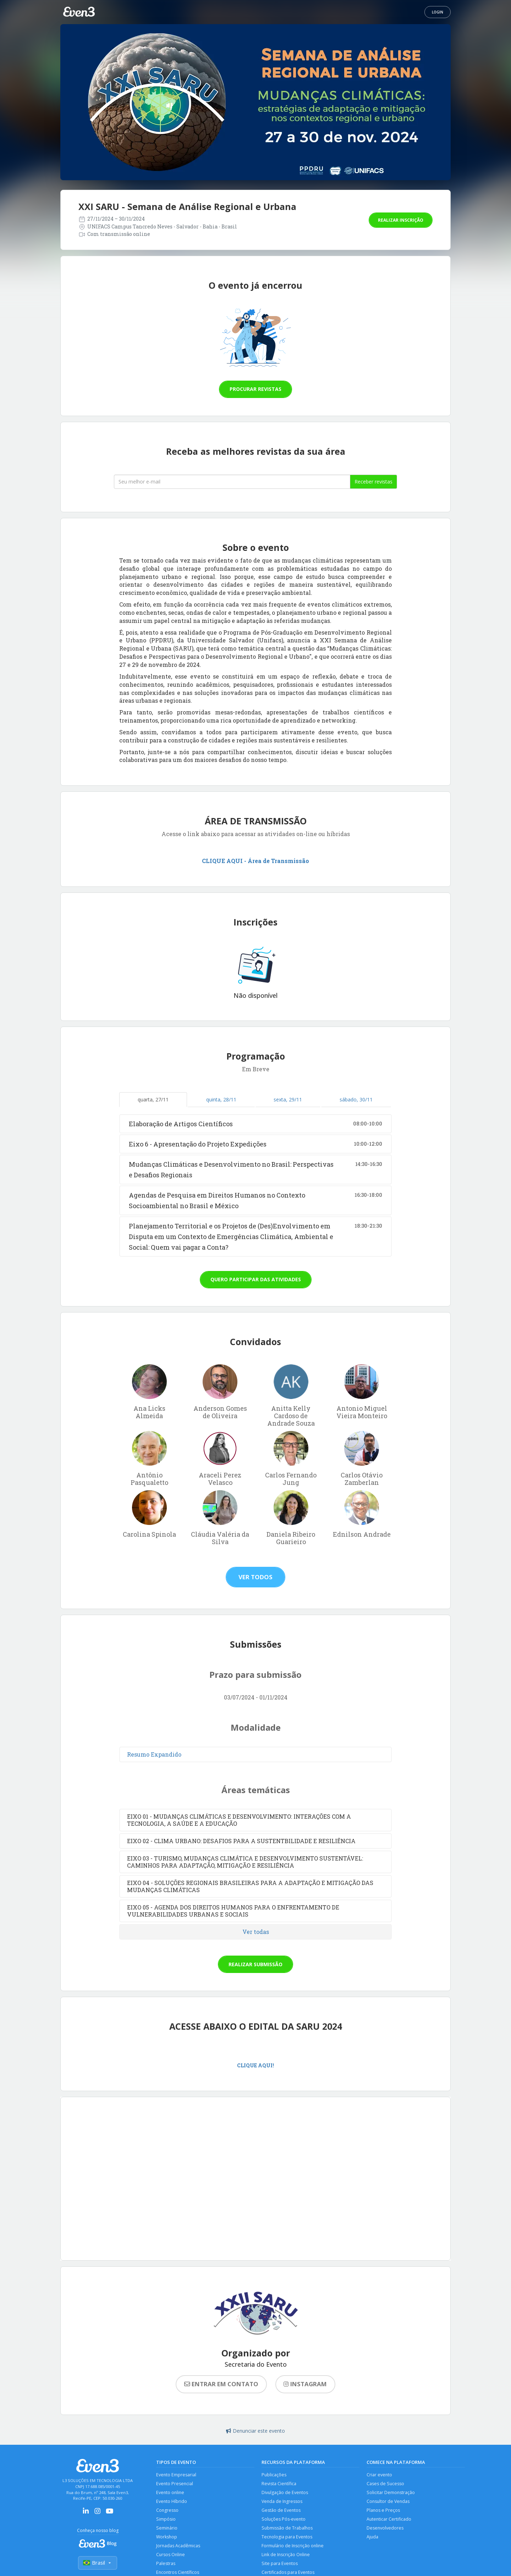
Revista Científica (279, 2484)
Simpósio (166, 2520)
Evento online (170, 2493)
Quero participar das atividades (255, 1279)
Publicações (274, 2475)
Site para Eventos (280, 2565)
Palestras (165, 2565)
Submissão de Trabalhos (287, 2529)
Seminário (167, 2529)
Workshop (167, 2538)
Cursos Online (171, 2556)
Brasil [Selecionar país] (97, 2563)
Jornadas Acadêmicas (178, 2547)
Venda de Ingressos (282, 2502)
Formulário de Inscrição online (293, 2547)
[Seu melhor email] (232, 482)
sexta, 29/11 (288, 1099)
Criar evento (379, 2475)
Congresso (167, 2511)
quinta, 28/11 (221, 1099)
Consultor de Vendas (389, 2502)
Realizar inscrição (400, 220)
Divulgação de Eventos (285, 2493)
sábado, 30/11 (356, 1099)
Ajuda (373, 2538)
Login (437, 12)
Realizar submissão (255, 1964)
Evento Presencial (175, 2484)
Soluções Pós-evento (284, 2520)
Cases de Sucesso (386, 2484)
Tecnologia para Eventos (287, 2538)
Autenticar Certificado (389, 2520)
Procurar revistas (255, 389)
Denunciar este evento (255, 2430)
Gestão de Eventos (281, 2511)
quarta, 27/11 (153, 1099)
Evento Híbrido (171, 2502)
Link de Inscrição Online (286, 2556)
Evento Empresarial (176, 2475)
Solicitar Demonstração (391, 2493)
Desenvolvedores (385, 2529)
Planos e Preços (383, 2511)
